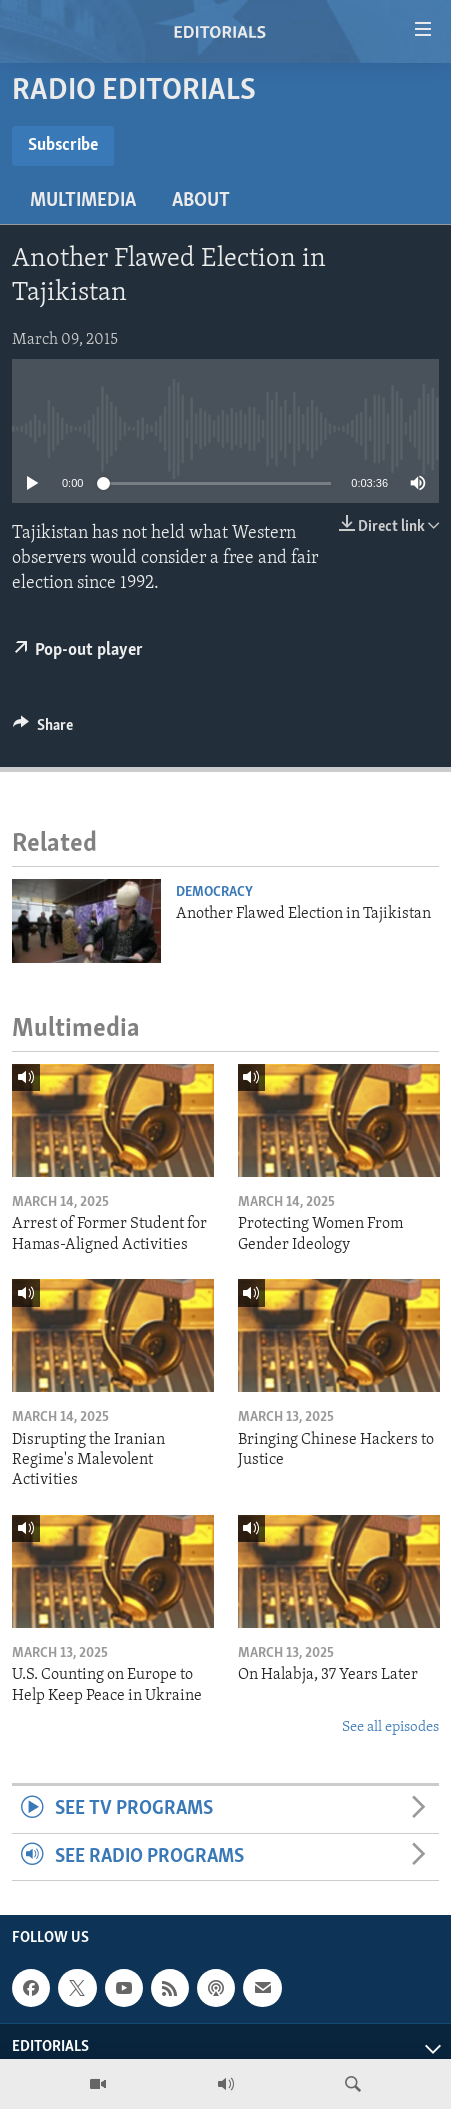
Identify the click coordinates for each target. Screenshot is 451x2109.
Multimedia (83, 201)
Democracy (214, 892)
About (201, 201)
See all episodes (390, 1727)
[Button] (43, 730)
